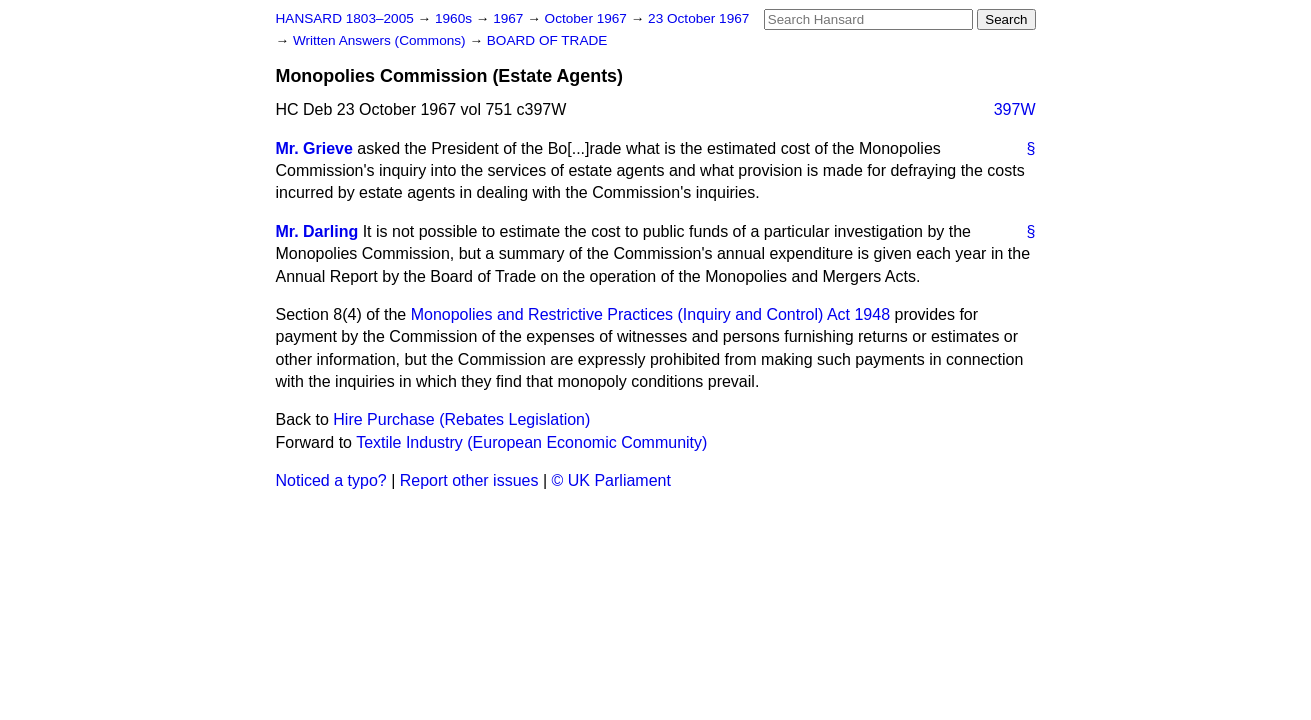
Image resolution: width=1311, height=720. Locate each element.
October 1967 (588, 18)
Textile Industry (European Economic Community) (531, 442)
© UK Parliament (611, 480)
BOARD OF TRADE (547, 40)
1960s (455, 18)
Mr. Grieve (314, 148)
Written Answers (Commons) (381, 40)
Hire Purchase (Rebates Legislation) (461, 419)
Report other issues (469, 480)
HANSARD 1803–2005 (345, 18)
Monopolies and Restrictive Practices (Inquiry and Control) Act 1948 (650, 314)
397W (1015, 109)
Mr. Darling (317, 231)
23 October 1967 (698, 18)
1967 (510, 18)
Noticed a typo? (331, 480)
